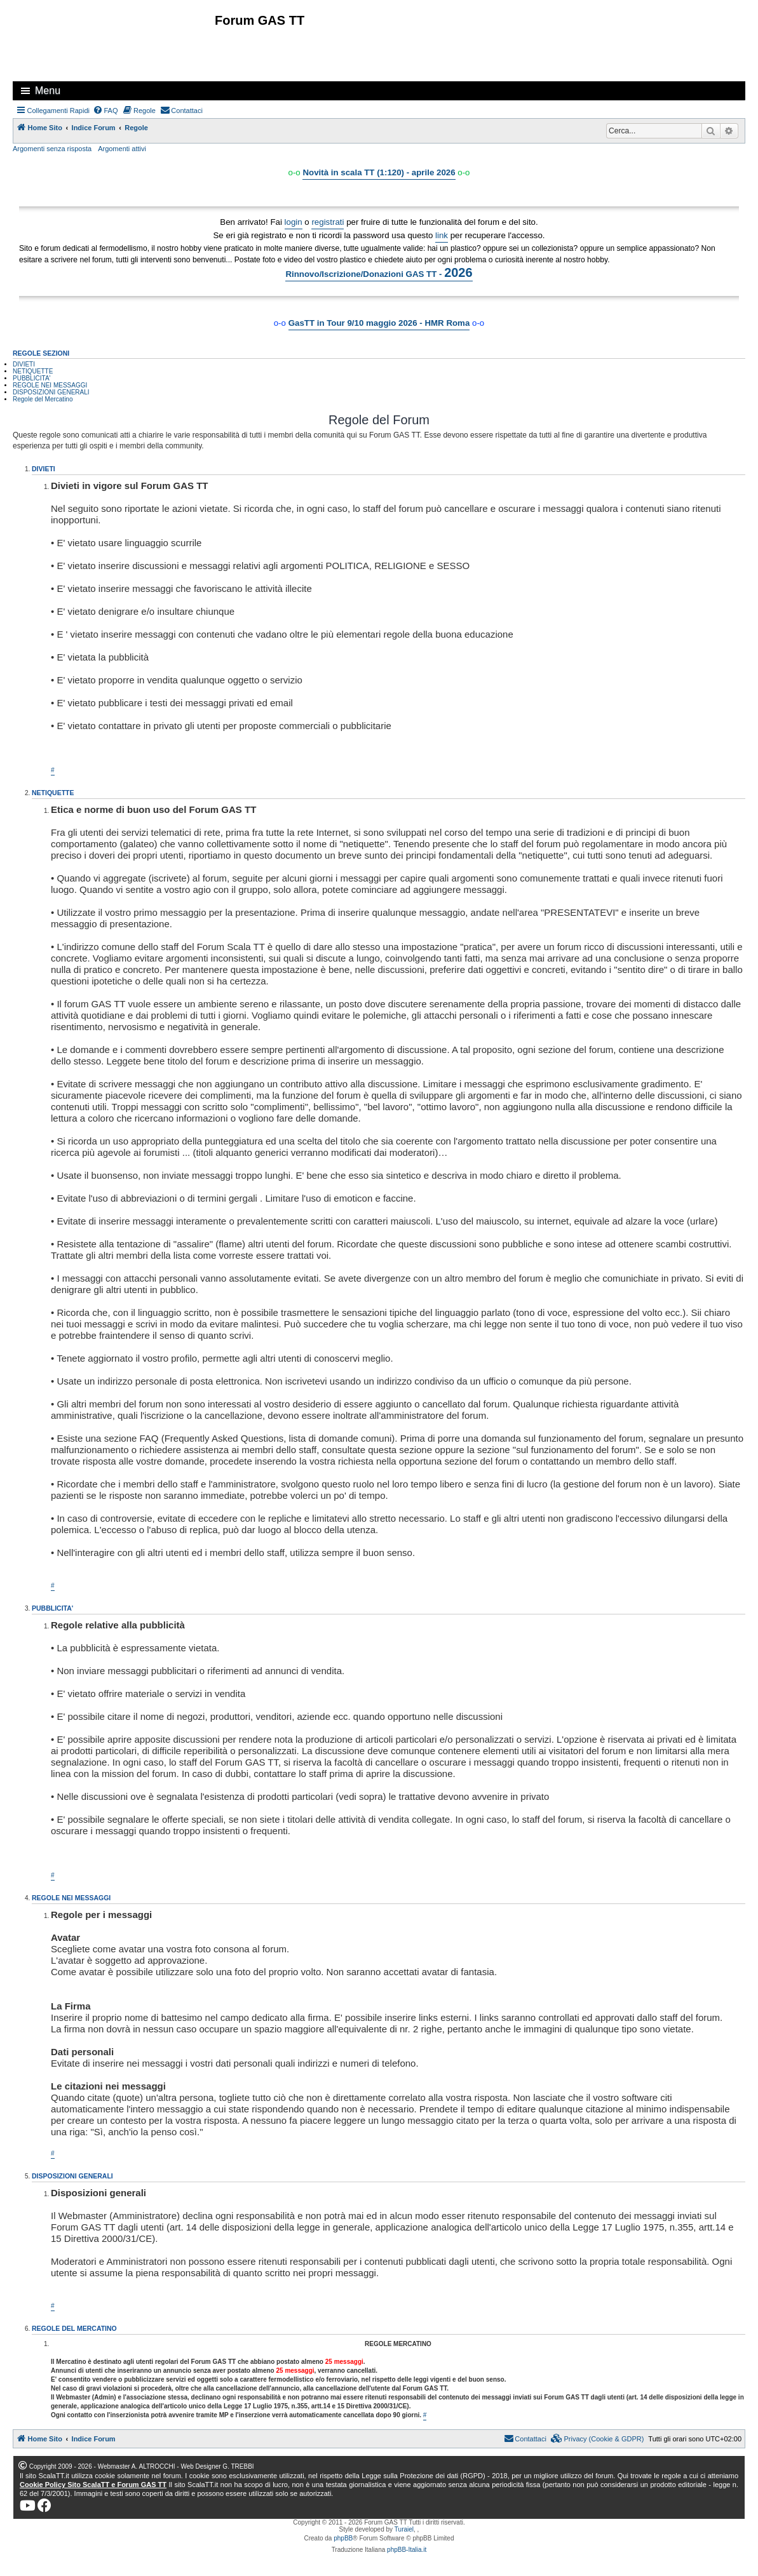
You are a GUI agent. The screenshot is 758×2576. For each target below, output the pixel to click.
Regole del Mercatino (43, 399)
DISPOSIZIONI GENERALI (51, 392)
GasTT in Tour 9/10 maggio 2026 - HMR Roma (379, 323)
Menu (47, 90)
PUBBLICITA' (32, 378)
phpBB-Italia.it (406, 2549)
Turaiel (404, 2529)
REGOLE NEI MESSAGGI (50, 385)
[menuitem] (105, 110)
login (293, 222)
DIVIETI (24, 364)
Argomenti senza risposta (52, 148)
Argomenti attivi (122, 148)
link (441, 235)
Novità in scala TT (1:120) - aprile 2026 (378, 172)
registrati (327, 222)
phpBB (343, 2538)
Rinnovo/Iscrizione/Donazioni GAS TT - (378, 272)
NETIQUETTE (33, 371)
